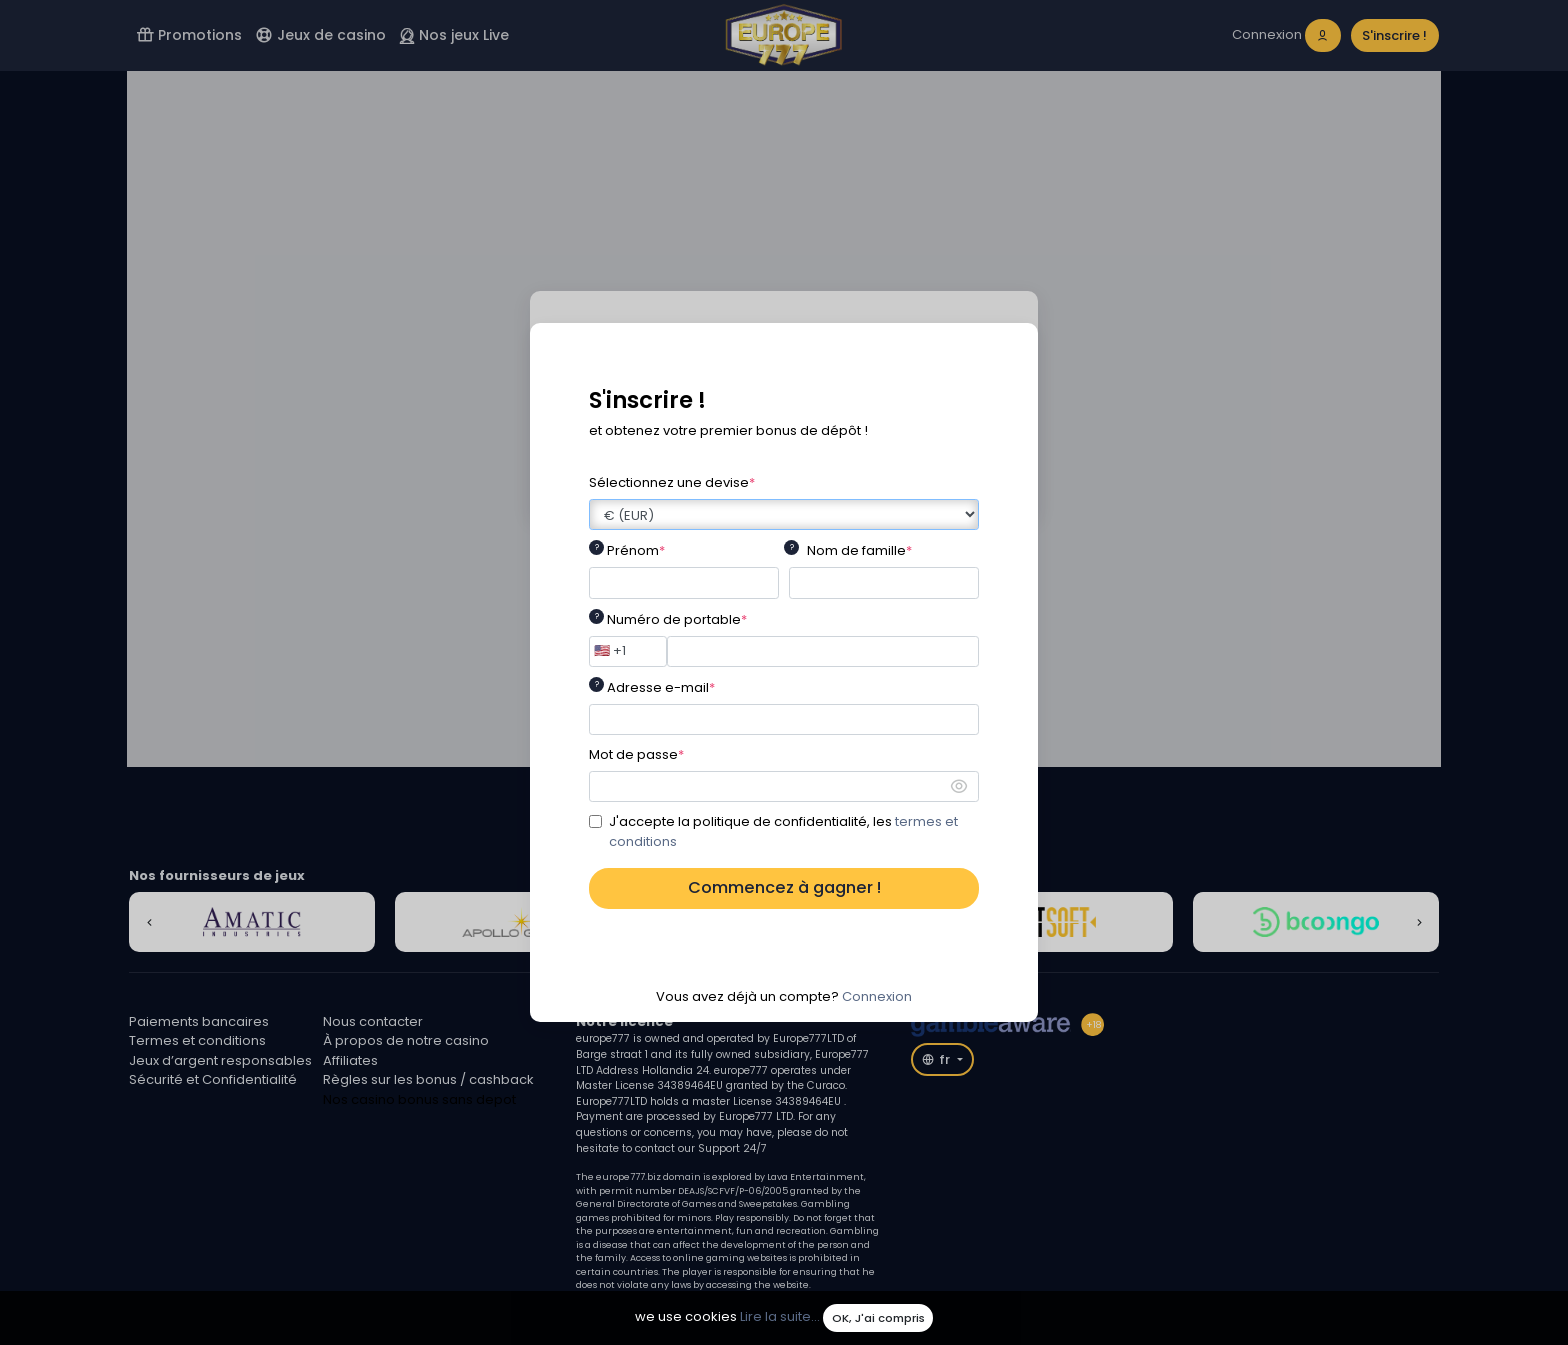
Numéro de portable (677, 619)
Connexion (877, 996)
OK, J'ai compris (878, 1318)
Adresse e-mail (661, 687)
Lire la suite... (780, 1317)
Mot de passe (636, 754)
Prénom (636, 550)
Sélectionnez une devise (672, 482)
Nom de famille (859, 550)
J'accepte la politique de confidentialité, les (783, 831)
